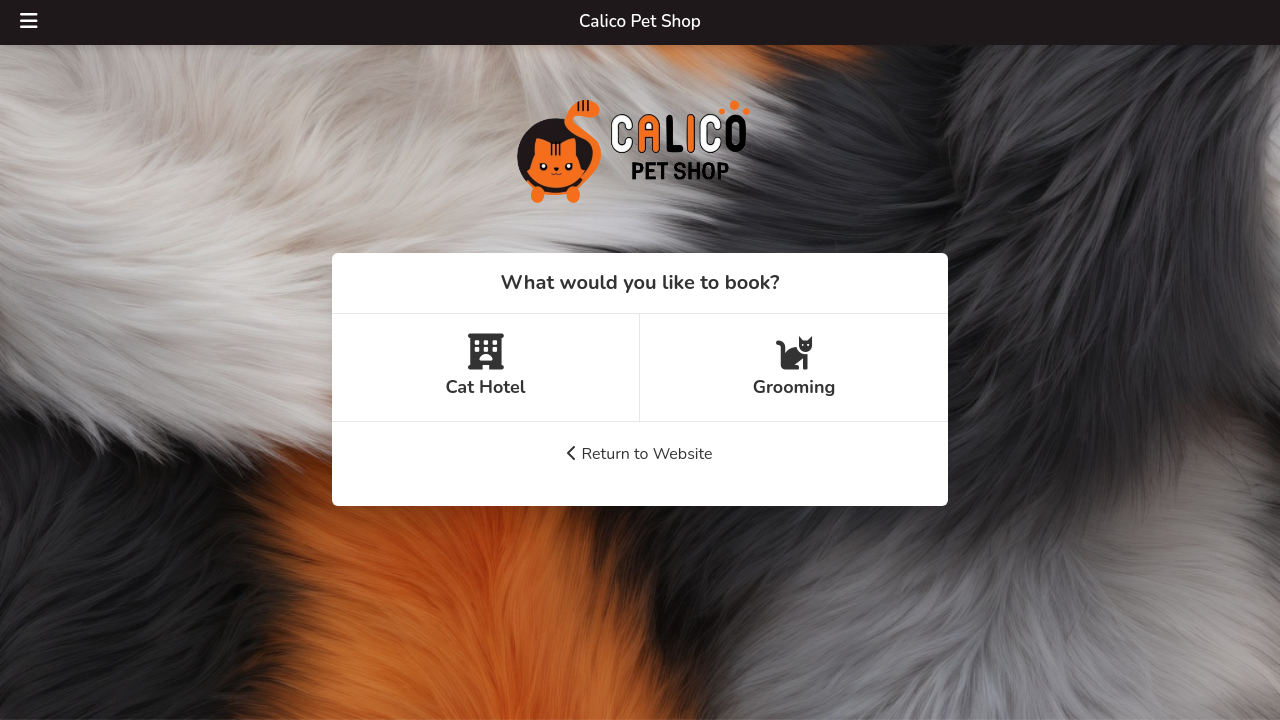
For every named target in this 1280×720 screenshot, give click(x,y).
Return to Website (639, 454)
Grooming (794, 366)
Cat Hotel (485, 366)
